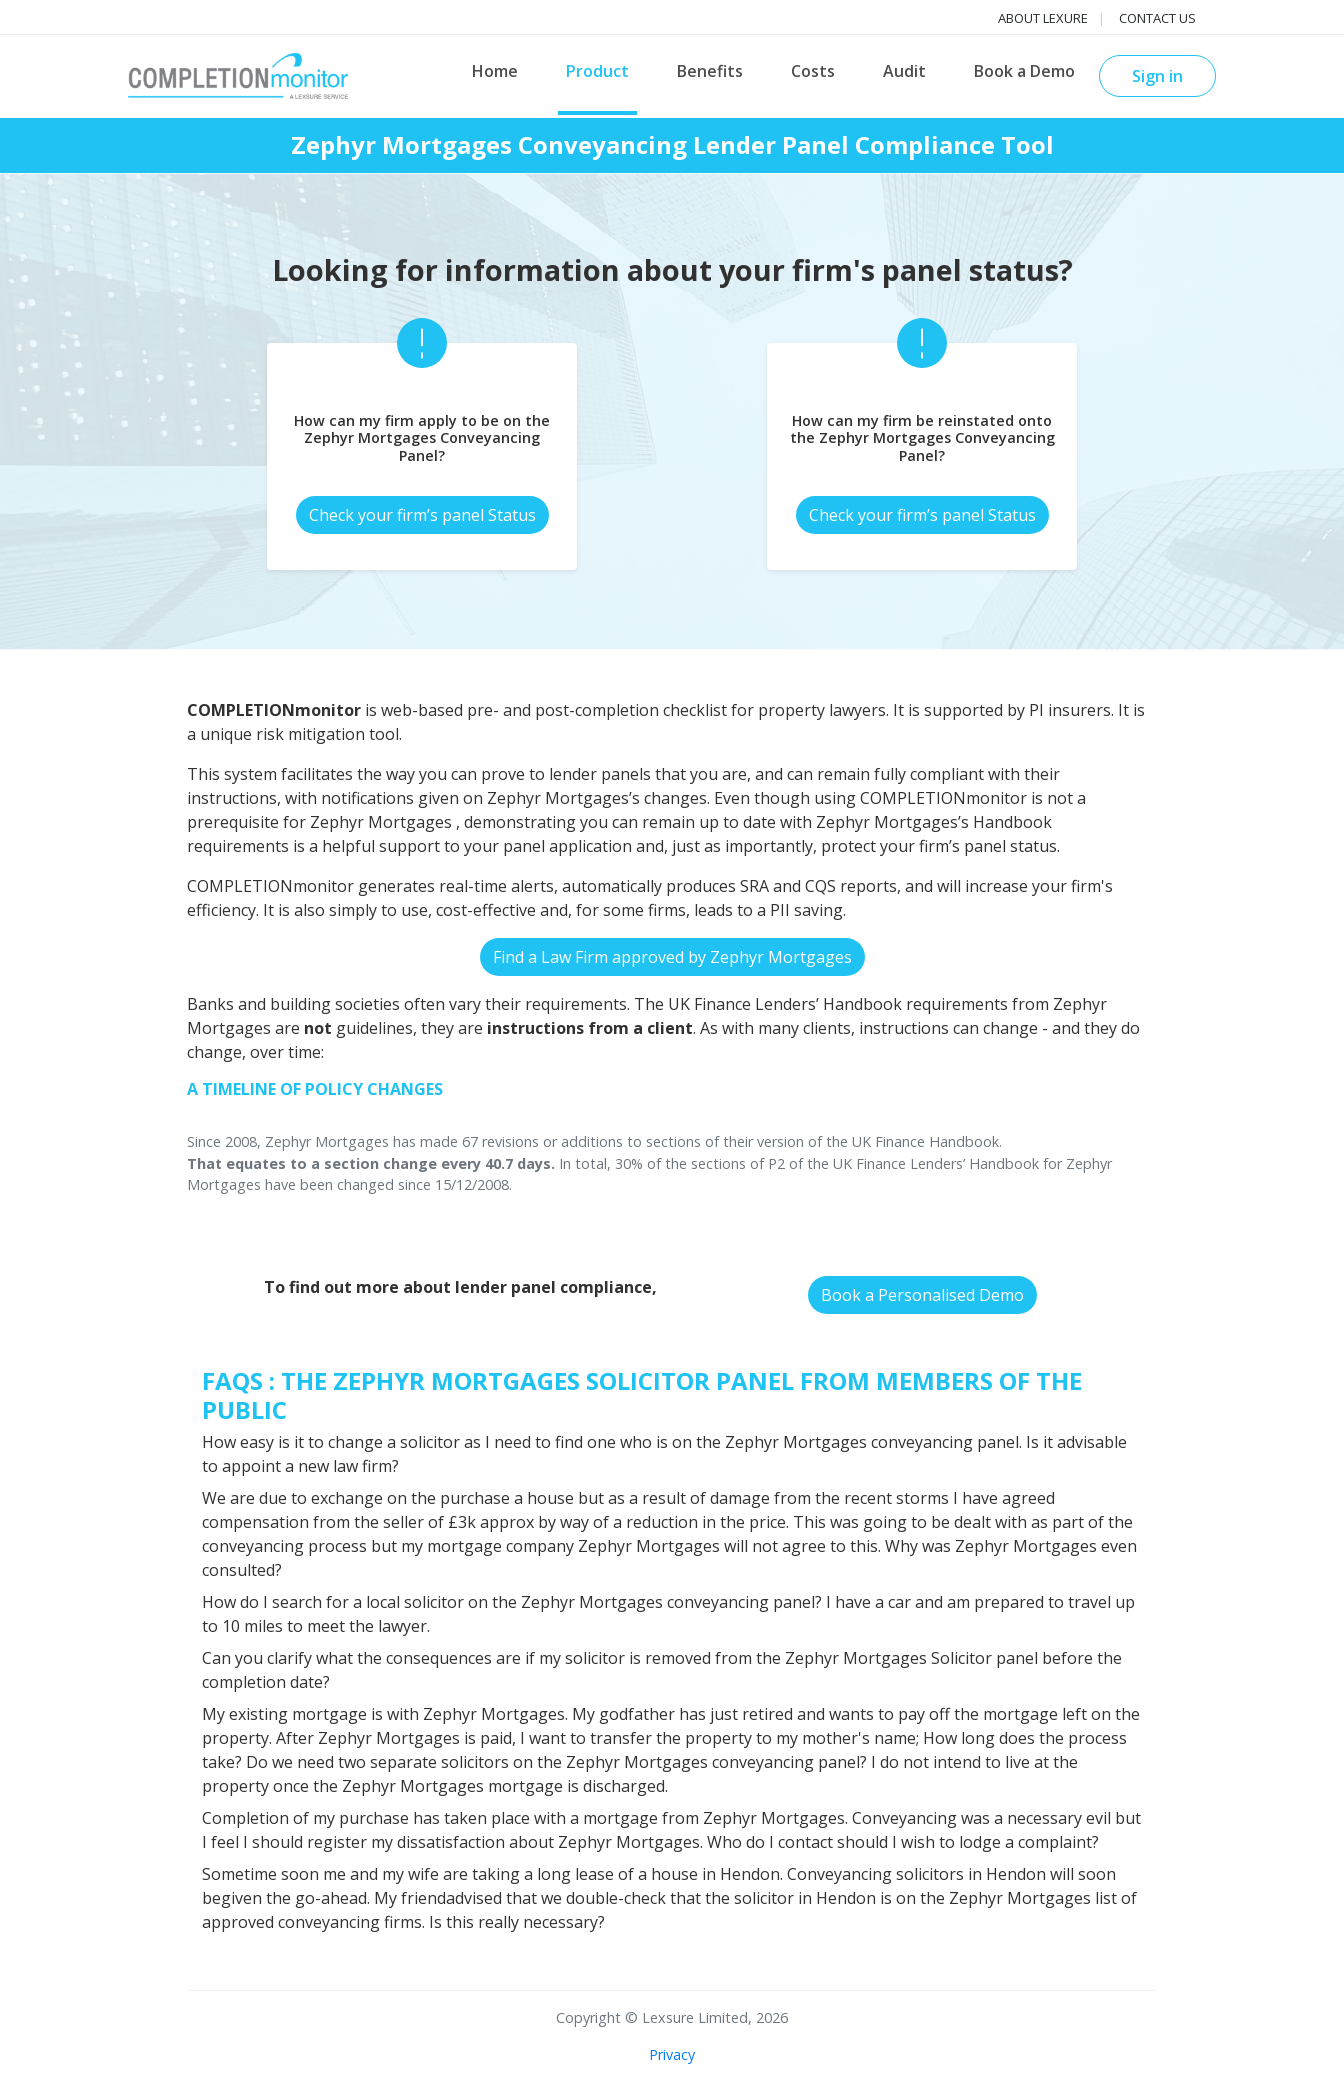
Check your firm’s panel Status (422, 515)
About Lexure (1043, 18)
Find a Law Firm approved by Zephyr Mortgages (672, 957)
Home (495, 71)
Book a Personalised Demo (922, 1295)
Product (597, 71)
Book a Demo (1024, 71)
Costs (813, 71)
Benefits (710, 71)
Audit (904, 71)
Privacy (672, 2054)
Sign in (1157, 76)
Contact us (1157, 18)
